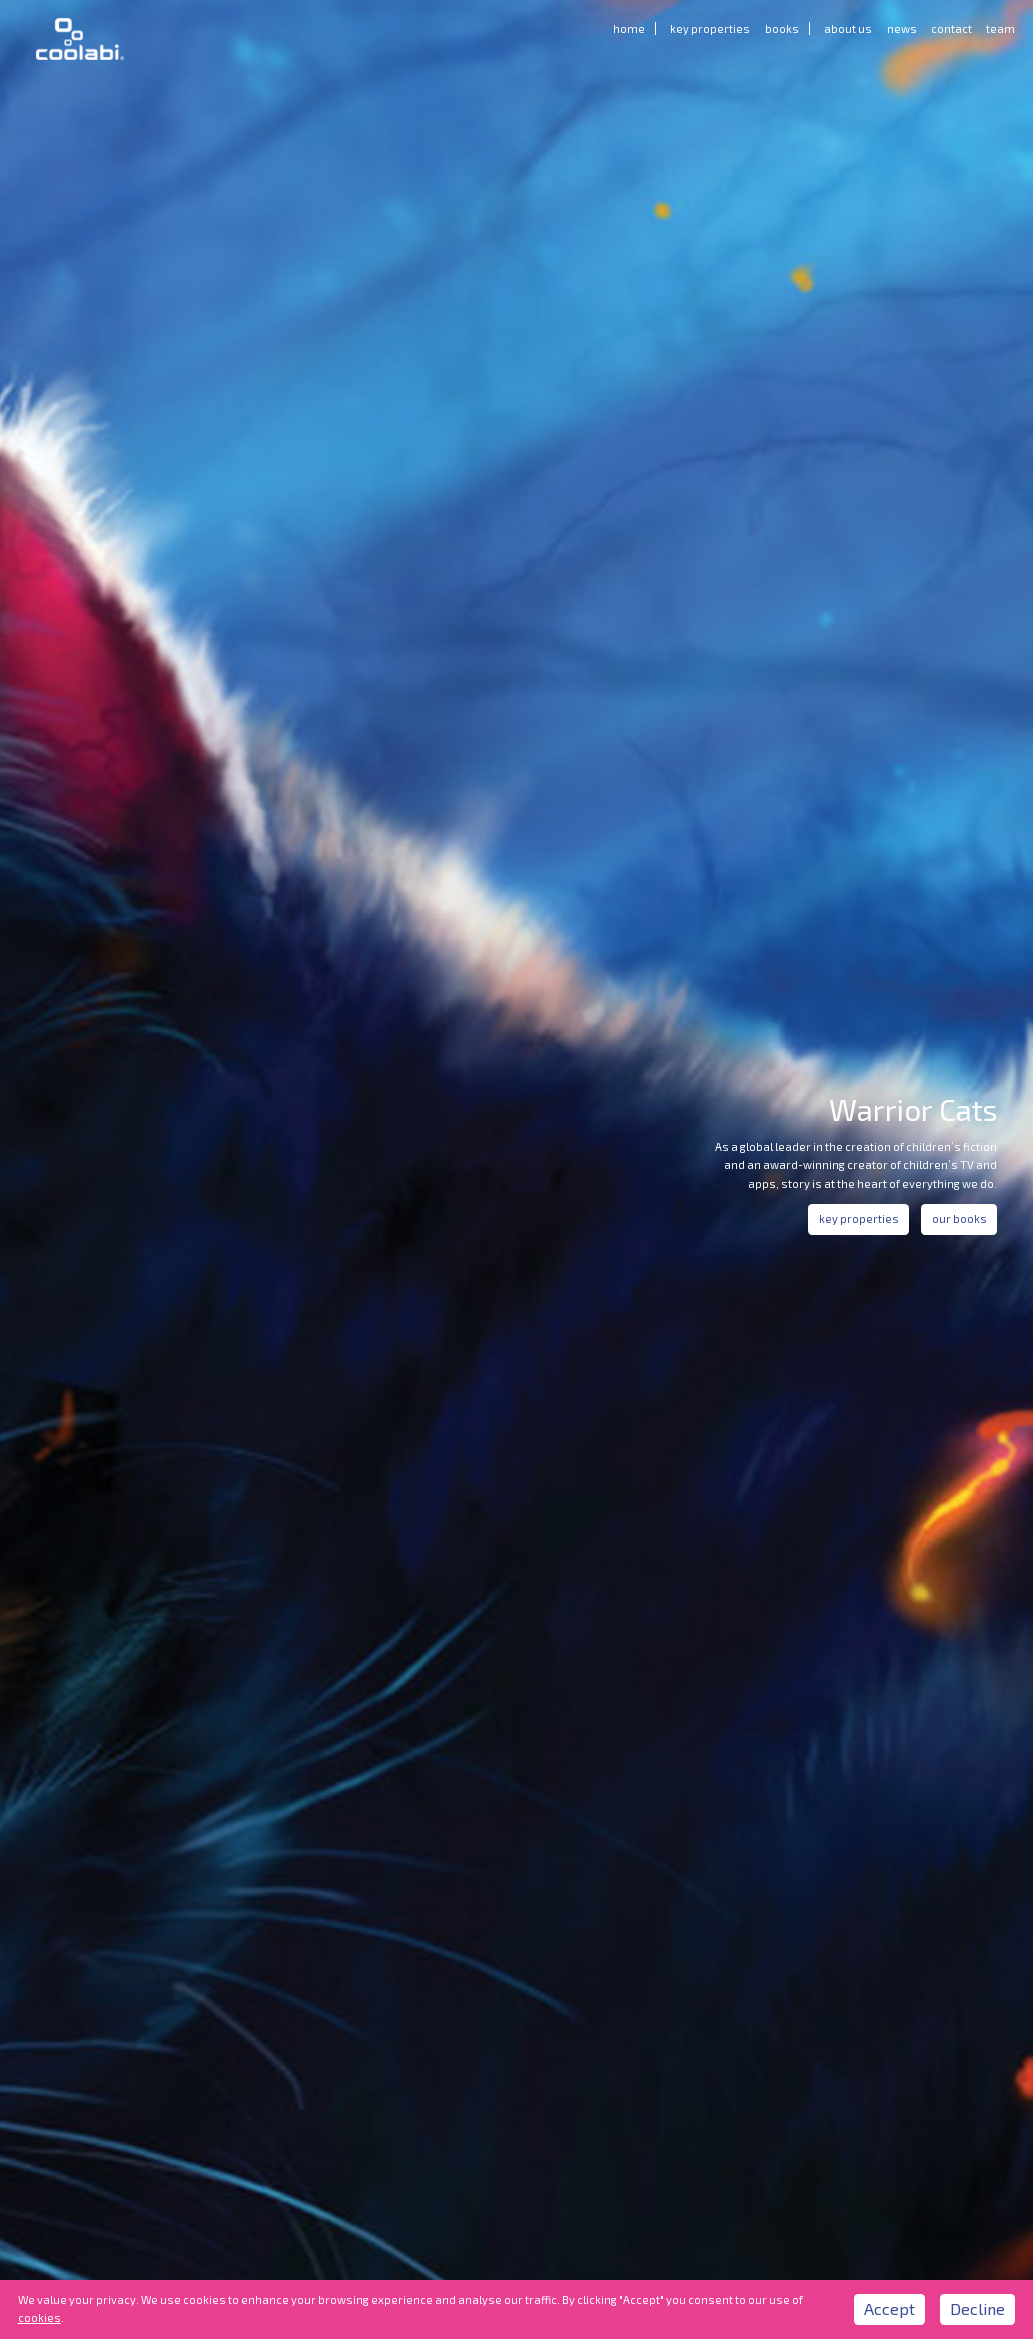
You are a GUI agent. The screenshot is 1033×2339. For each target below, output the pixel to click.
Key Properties (710, 28)
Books (782, 28)
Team (1000, 28)
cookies (39, 2317)
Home (629, 28)
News (902, 28)
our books (959, 1218)
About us (848, 28)
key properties (859, 1218)
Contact (951, 28)
